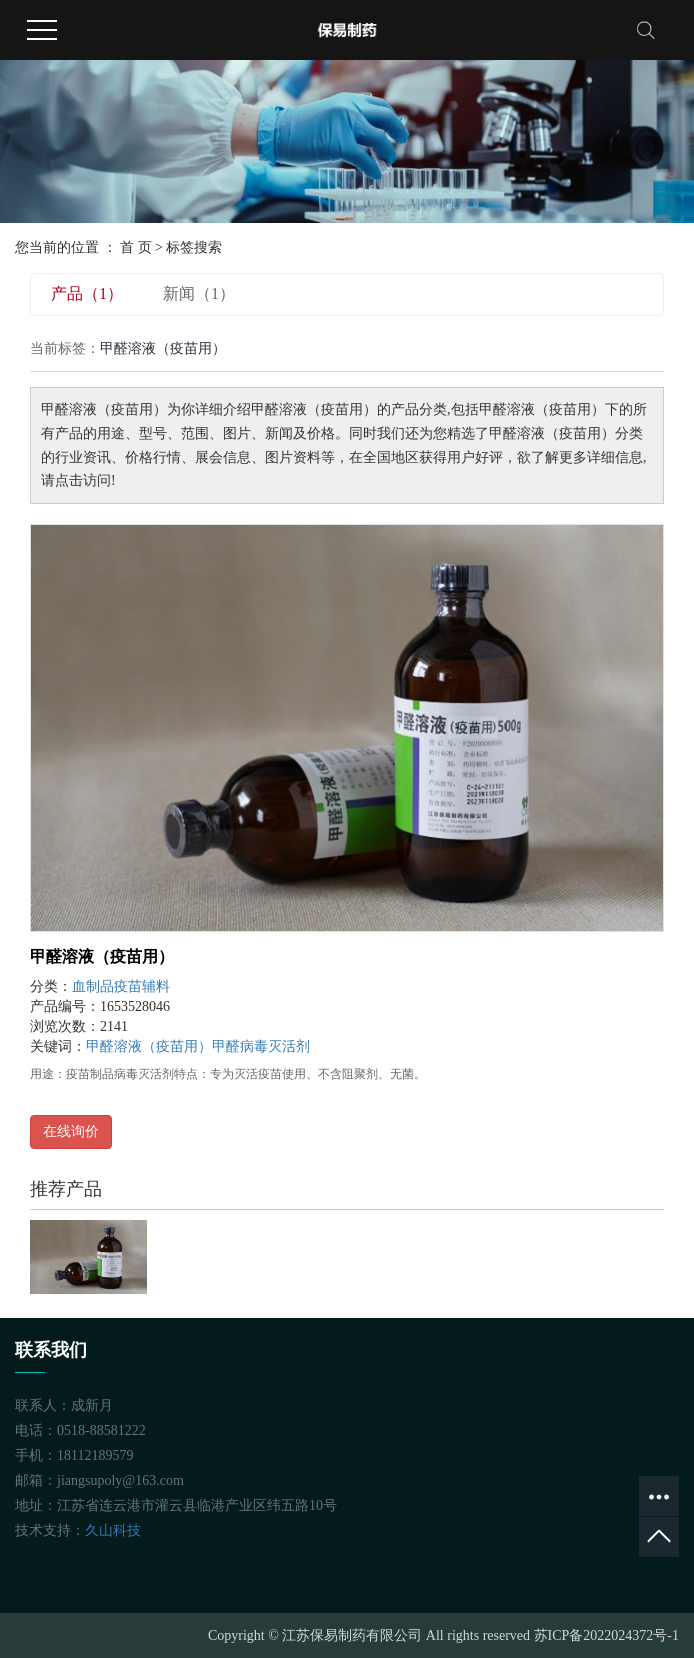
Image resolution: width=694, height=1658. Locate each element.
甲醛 (226, 1046)
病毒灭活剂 (275, 1046)
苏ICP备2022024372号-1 (606, 1635)
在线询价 (71, 1131)
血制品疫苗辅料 (121, 986)
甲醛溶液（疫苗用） (102, 956)
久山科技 (113, 1530)
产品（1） (87, 293)
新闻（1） (199, 293)
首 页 (136, 247)
